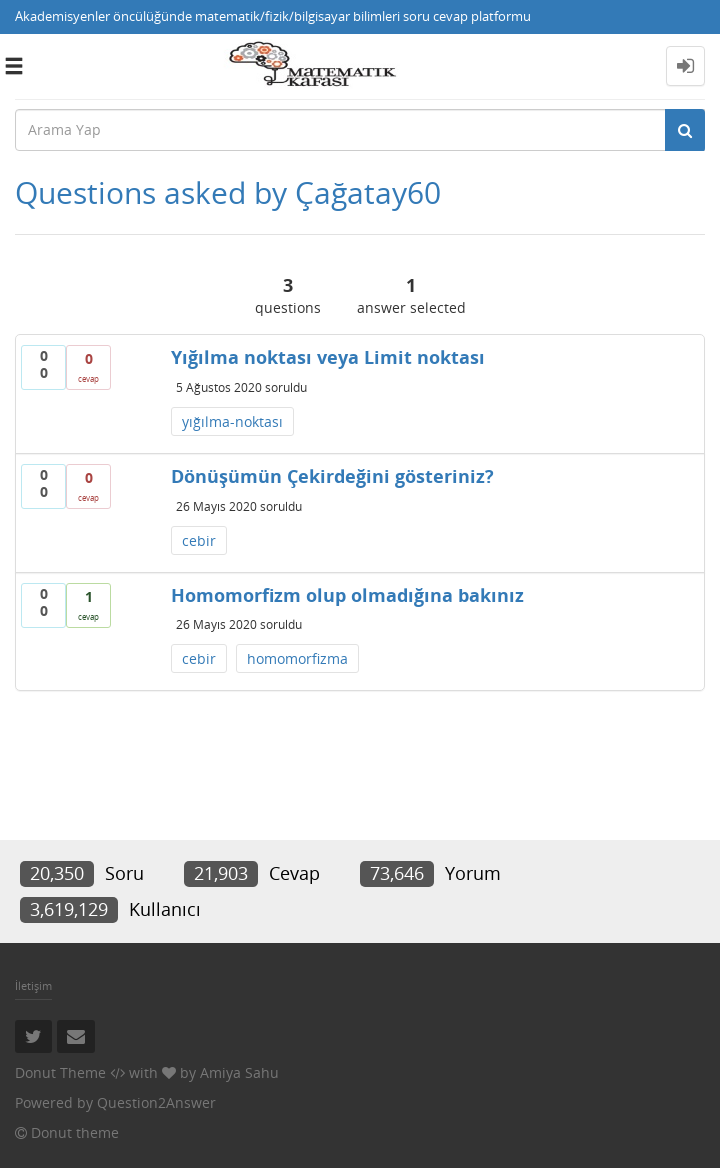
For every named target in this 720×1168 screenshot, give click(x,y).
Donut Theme (60, 1072)
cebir (199, 540)
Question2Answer (156, 1102)
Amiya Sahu (239, 1072)
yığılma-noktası (232, 421)
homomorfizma (297, 658)
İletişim (33, 985)
